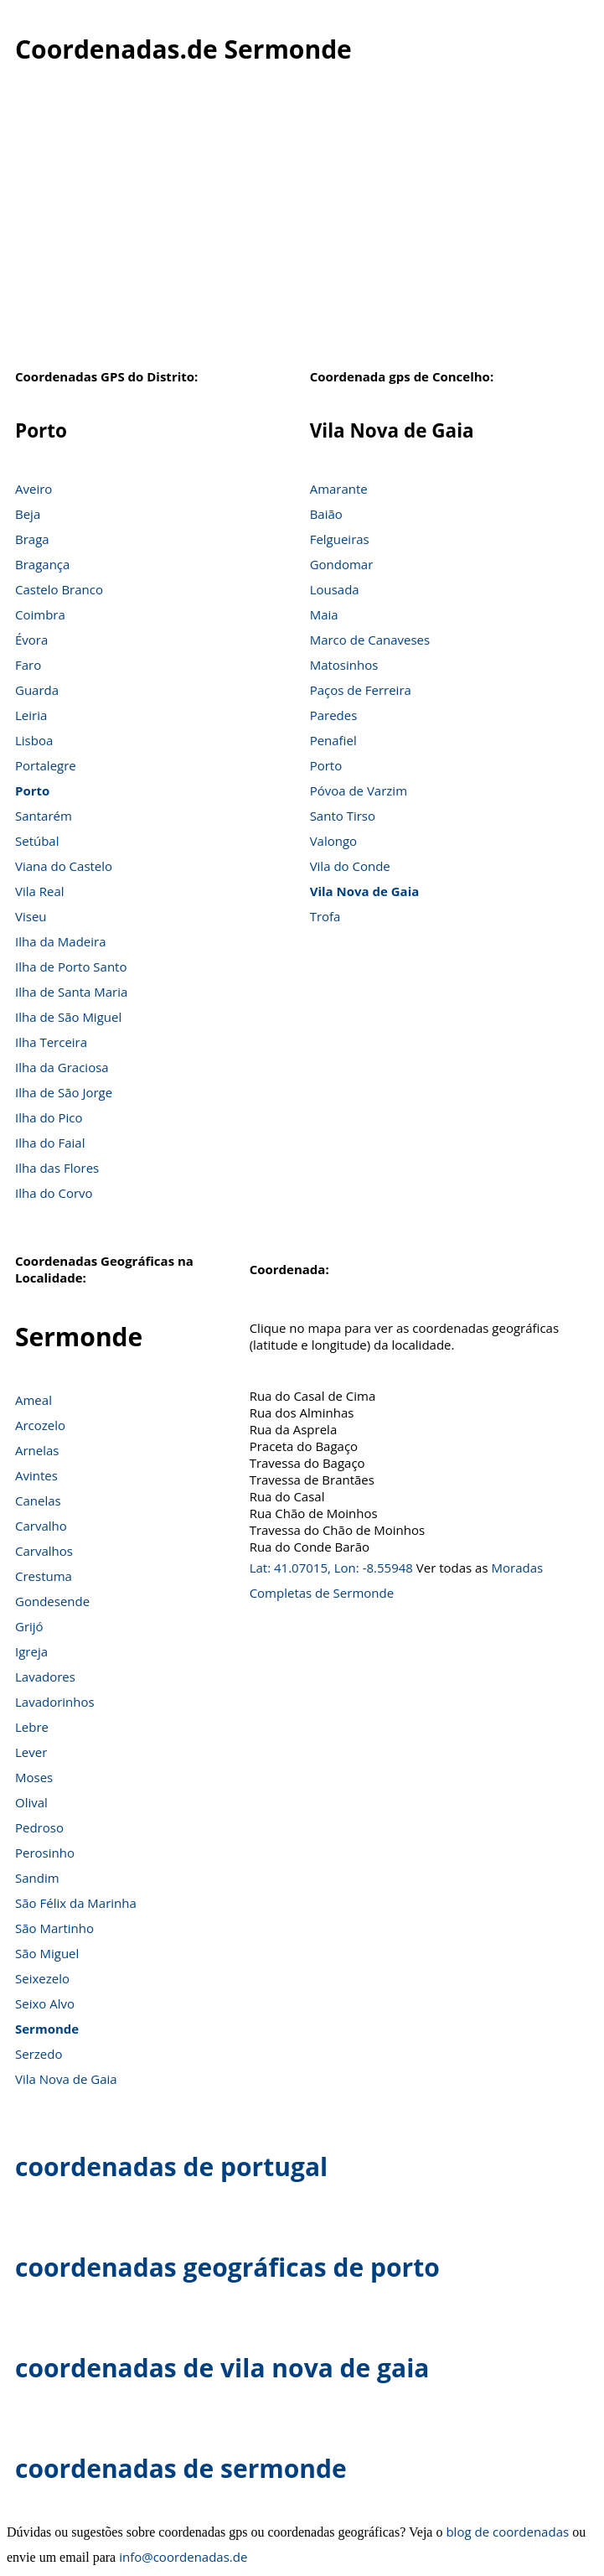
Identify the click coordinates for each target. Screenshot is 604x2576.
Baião (326, 513)
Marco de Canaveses (370, 639)
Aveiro (33, 488)
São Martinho (54, 1928)
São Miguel (47, 1953)
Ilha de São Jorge (63, 1092)
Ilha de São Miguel (68, 1016)
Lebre (32, 1726)
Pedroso (39, 1827)
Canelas (38, 1500)
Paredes (334, 715)
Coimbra (40, 614)
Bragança (42, 564)
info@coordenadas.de (183, 2556)
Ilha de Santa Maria (71, 991)
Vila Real (40, 891)
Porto (32, 790)
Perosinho (45, 1852)
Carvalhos (44, 1550)
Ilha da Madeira (60, 941)
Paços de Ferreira (360, 690)
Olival (31, 1802)
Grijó (29, 1626)
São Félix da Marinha (76, 1902)
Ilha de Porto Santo (70, 966)
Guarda (37, 690)
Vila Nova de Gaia (365, 891)
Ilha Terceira (51, 1042)
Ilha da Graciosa (62, 1067)
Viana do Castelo (63, 866)
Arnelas (37, 1450)
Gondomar (342, 564)
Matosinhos (344, 664)
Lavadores (45, 1676)
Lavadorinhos (55, 1701)
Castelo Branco (59, 589)
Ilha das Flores (57, 1167)
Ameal (33, 1400)
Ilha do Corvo (54, 1192)
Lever (31, 1752)
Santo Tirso (342, 815)
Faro (28, 664)
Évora (31, 639)
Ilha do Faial (50, 1142)
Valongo (333, 840)
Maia (324, 614)
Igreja (31, 1651)
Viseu (31, 916)
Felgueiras (339, 539)
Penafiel (333, 740)
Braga (32, 539)
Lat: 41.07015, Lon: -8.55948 (331, 1567)
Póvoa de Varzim (358, 790)
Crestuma (43, 1576)
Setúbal (37, 840)
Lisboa (34, 740)
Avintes (36, 1475)
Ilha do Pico (49, 1117)
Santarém (43, 815)
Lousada (334, 589)
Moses (34, 1777)
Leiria (31, 715)
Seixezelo (42, 1978)
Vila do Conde (350, 866)
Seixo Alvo (45, 2003)
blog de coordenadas (507, 2531)
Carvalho (41, 1525)
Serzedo (38, 2053)
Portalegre (45, 765)
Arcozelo (40, 1425)
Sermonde (47, 2028)
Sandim (37, 1877)
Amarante (339, 488)
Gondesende (52, 1601)
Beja (27, 513)
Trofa (325, 916)
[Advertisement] (302, 225)
